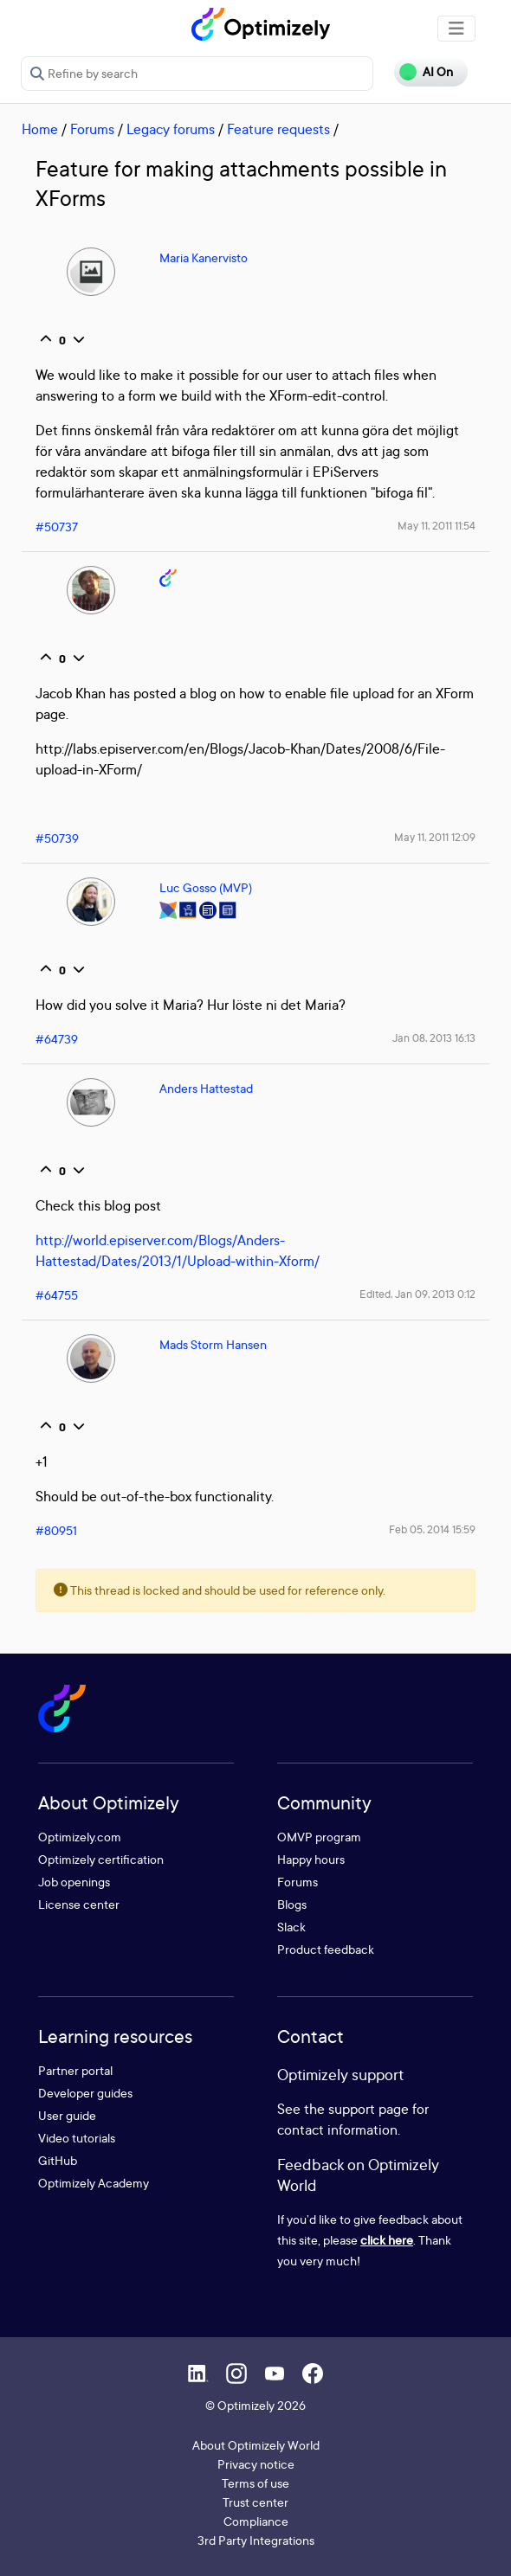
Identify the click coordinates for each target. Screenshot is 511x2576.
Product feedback (325, 1949)
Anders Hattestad (206, 1088)
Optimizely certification (101, 1859)
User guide (67, 2115)
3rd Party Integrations (255, 2540)
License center (79, 1904)
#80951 (56, 1530)
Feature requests (278, 128)
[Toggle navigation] (456, 29)
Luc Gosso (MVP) (205, 887)
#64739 (57, 1039)
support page (368, 2108)
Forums (92, 128)
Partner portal (75, 2070)
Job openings (74, 1881)
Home (40, 128)
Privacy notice (255, 2464)
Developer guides (85, 2093)
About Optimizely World (256, 2445)
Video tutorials (76, 2138)
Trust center (255, 2502)
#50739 (57, 838)
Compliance (255, 2521)
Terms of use (255, 2483)
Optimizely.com (79, 1836)
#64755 (57, 1295)
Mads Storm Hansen (213, 1344)
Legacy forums (170, 128)
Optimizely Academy (93, 2183)
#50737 (57, 526)
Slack (291, 1926)
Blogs (292, 1904)
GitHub (57, 2160)
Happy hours (311, 1859)
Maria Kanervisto (203, 257)
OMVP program (319, 1836)
